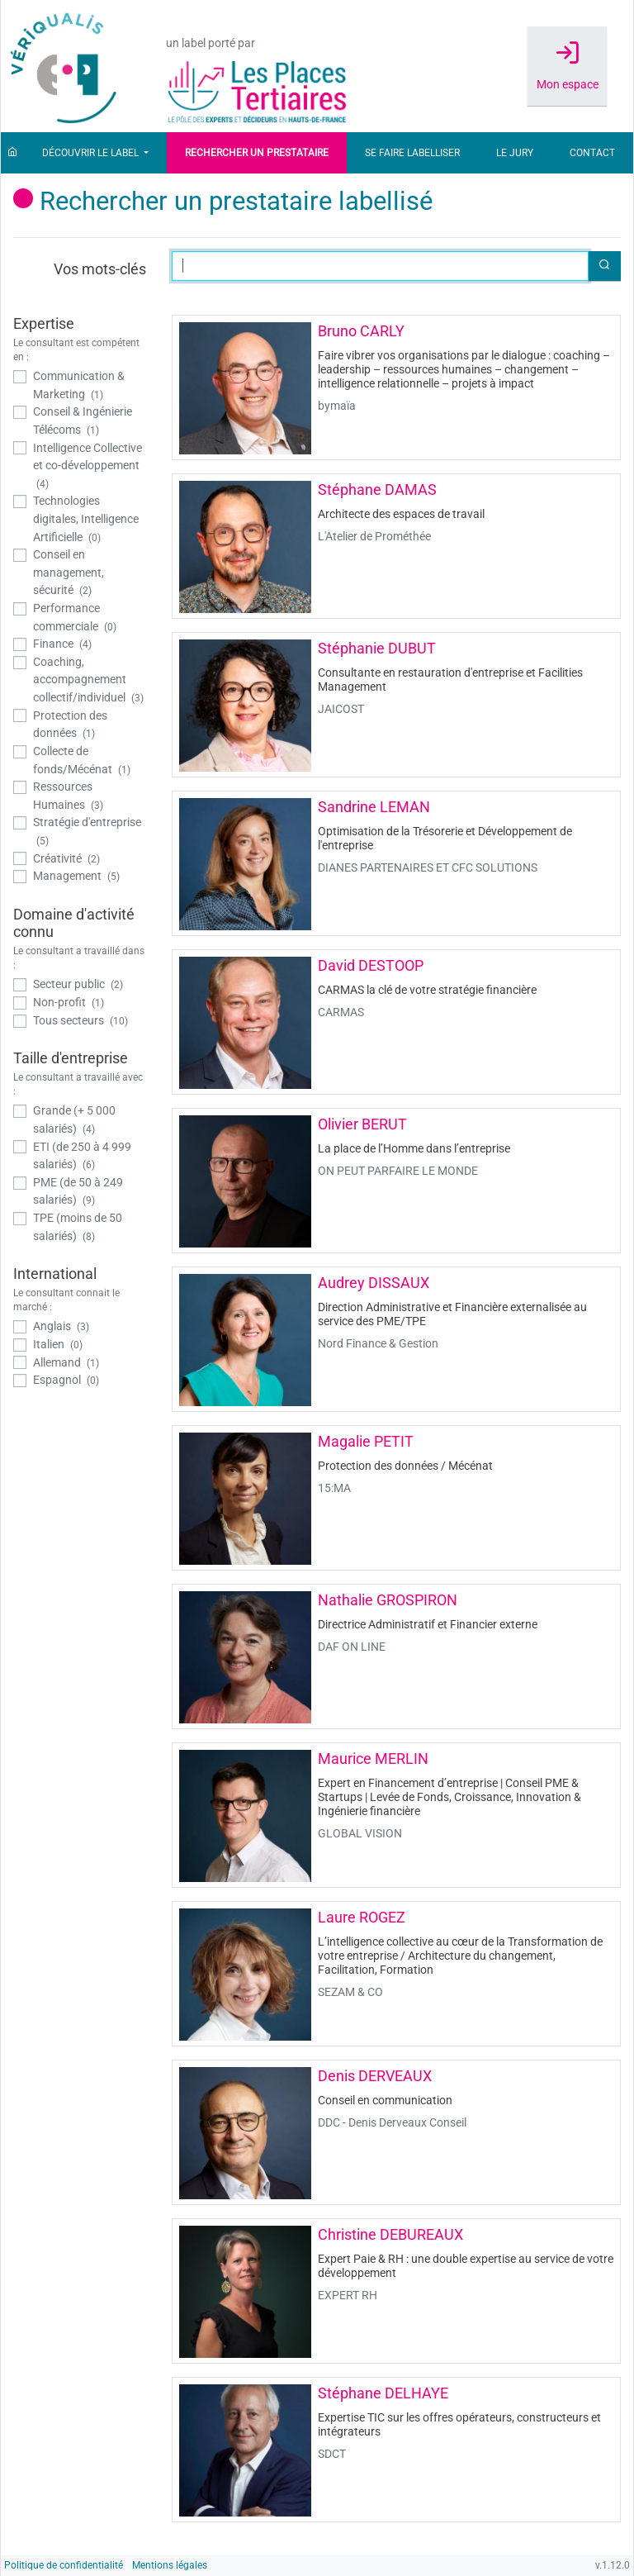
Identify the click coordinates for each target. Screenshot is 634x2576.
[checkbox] (80, 385)
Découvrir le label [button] (91, 153)
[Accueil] (12, 153)
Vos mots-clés (100, 269)
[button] (604, 266)
